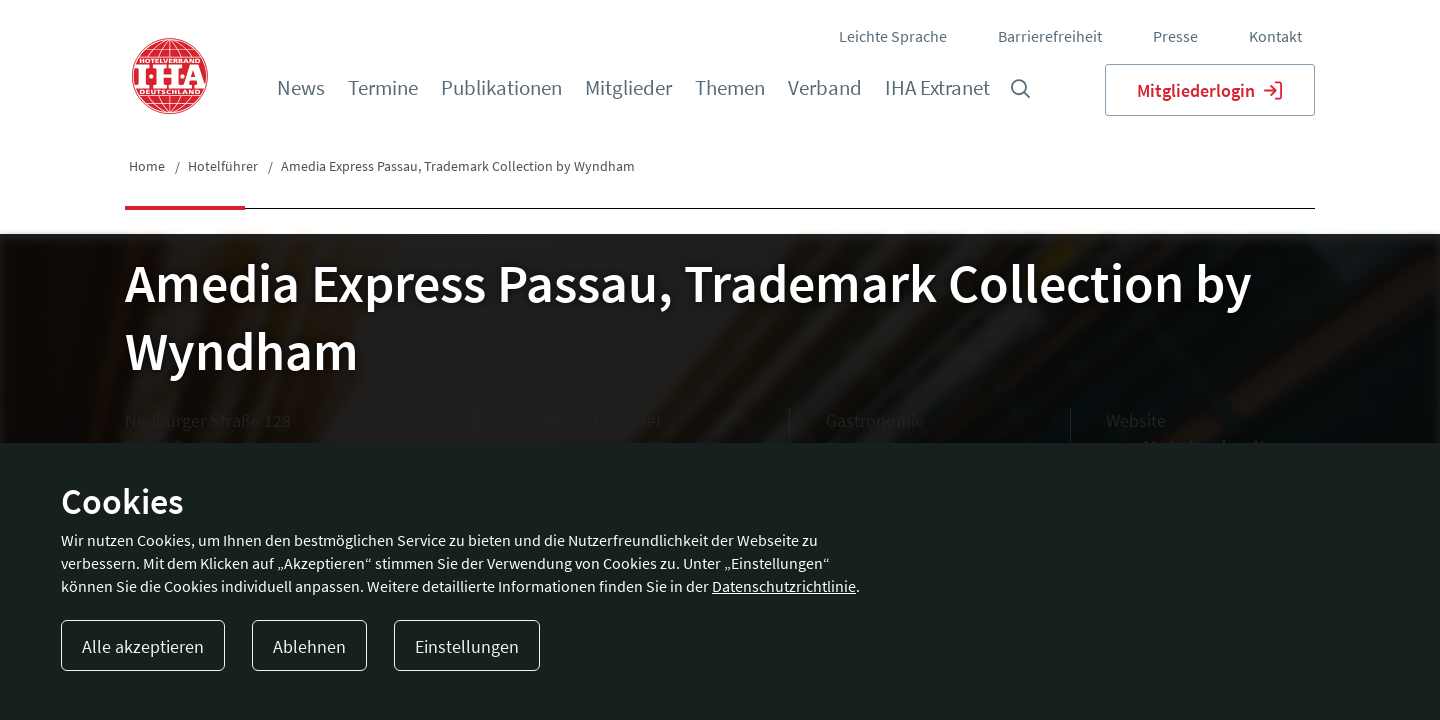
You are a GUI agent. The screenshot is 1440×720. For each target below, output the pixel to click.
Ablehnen (309, 646)
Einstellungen (467, 646)
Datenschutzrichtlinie (784, 586)
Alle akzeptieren (143, 646)
